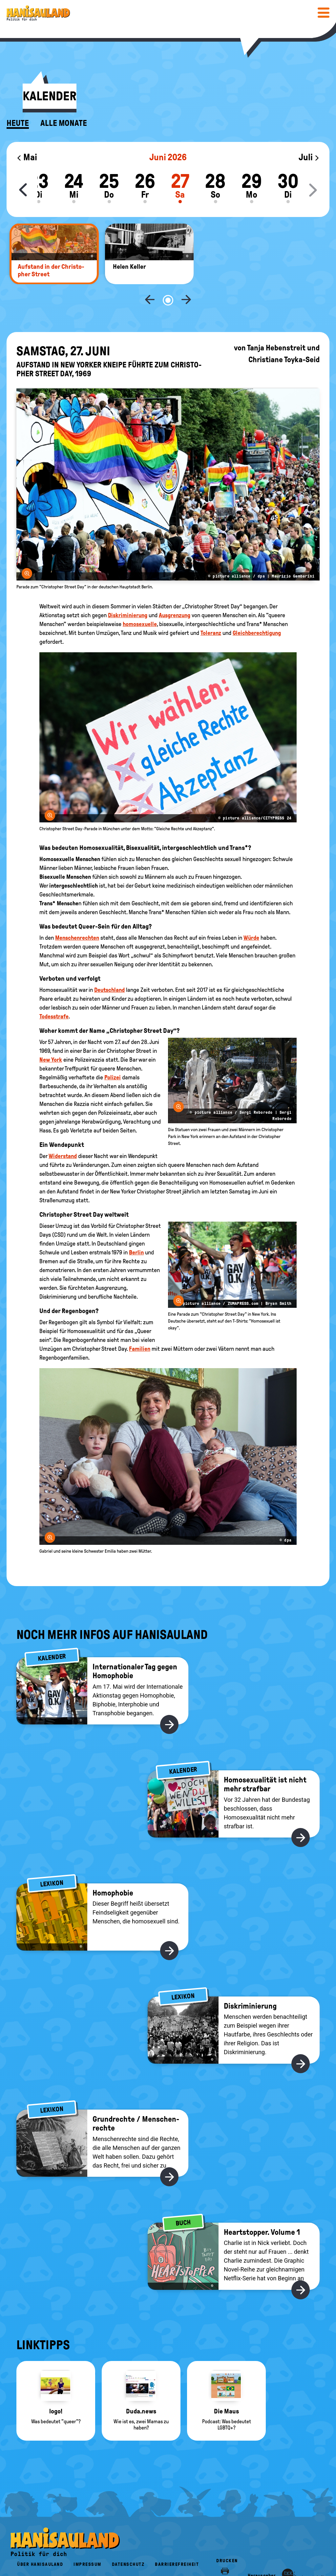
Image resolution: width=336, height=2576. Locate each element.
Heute (18, 123)
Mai (26, 157)
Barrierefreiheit (177, 2542)
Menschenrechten (77, 916)
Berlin (136, 1231)
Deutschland (109, 968)
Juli (309, 157)
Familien (139, 1327)
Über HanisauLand (40, 2542)
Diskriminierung (127, 593)
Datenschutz (128, 2542)
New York (50, 1038)
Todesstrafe (54, 995)
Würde (251, 916)
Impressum (87, 2542)
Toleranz (210, 611)
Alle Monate (63, 123)
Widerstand (63, 1134)
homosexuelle (140, 602)
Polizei (112, 1055)
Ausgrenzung (174, 593)
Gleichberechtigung (257, 611)
